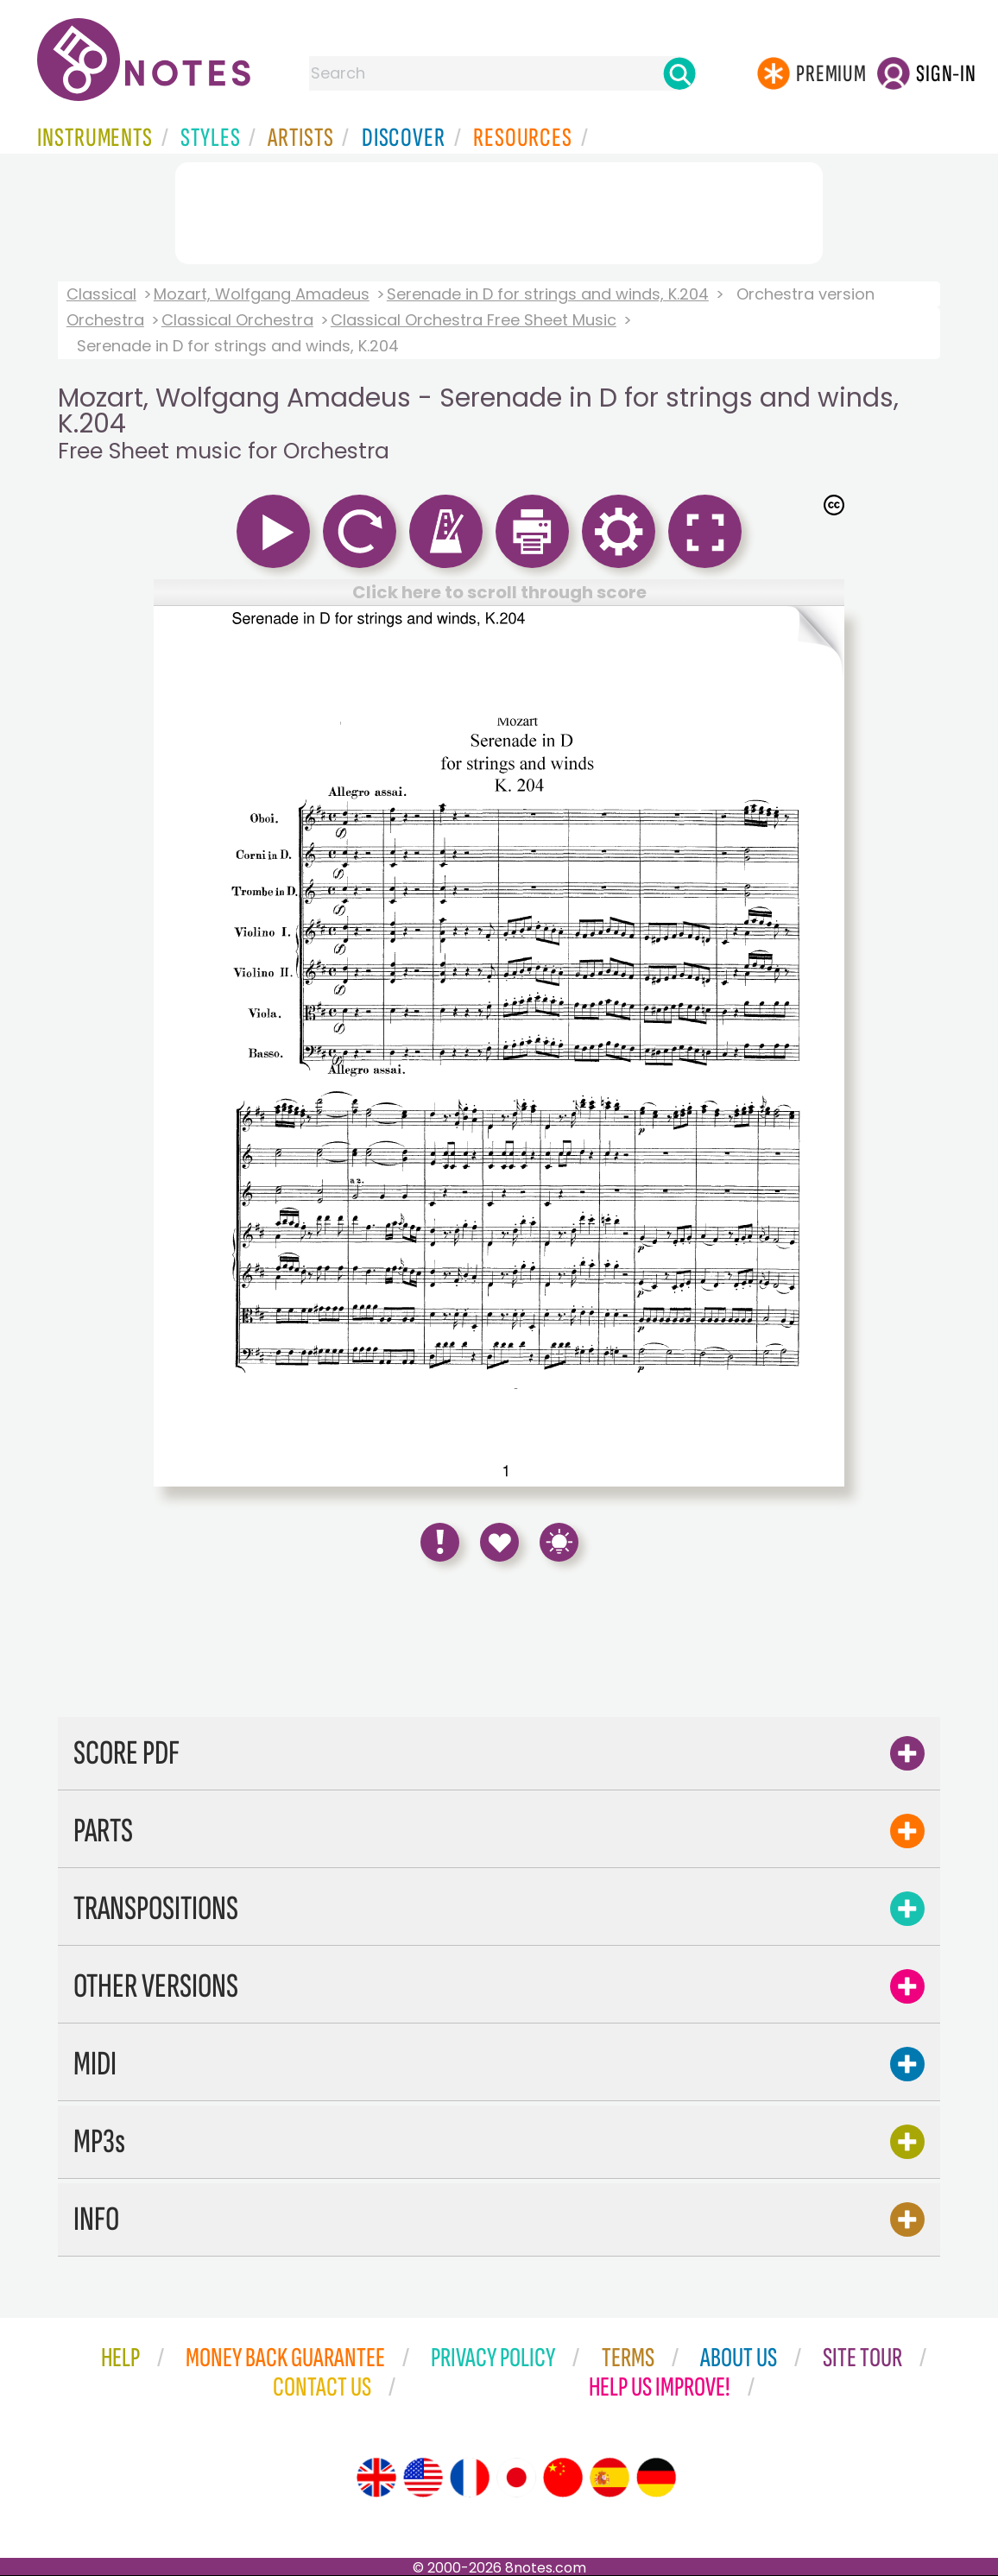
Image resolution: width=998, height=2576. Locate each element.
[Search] (679, 73)
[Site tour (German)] (656, 2477)
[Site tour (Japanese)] (516, 2477)
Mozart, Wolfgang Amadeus (262, 294)
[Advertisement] (499, 210)
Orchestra (105, 320)
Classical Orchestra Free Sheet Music (473, 320)
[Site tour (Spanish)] (609, 2477)
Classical (101, 294)
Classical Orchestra (237, 320)
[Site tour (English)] (376, 2477)
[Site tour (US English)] (423, 2477)
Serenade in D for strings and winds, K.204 (548, 294)
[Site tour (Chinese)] (562, 2477)
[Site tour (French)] (469, 2477)
